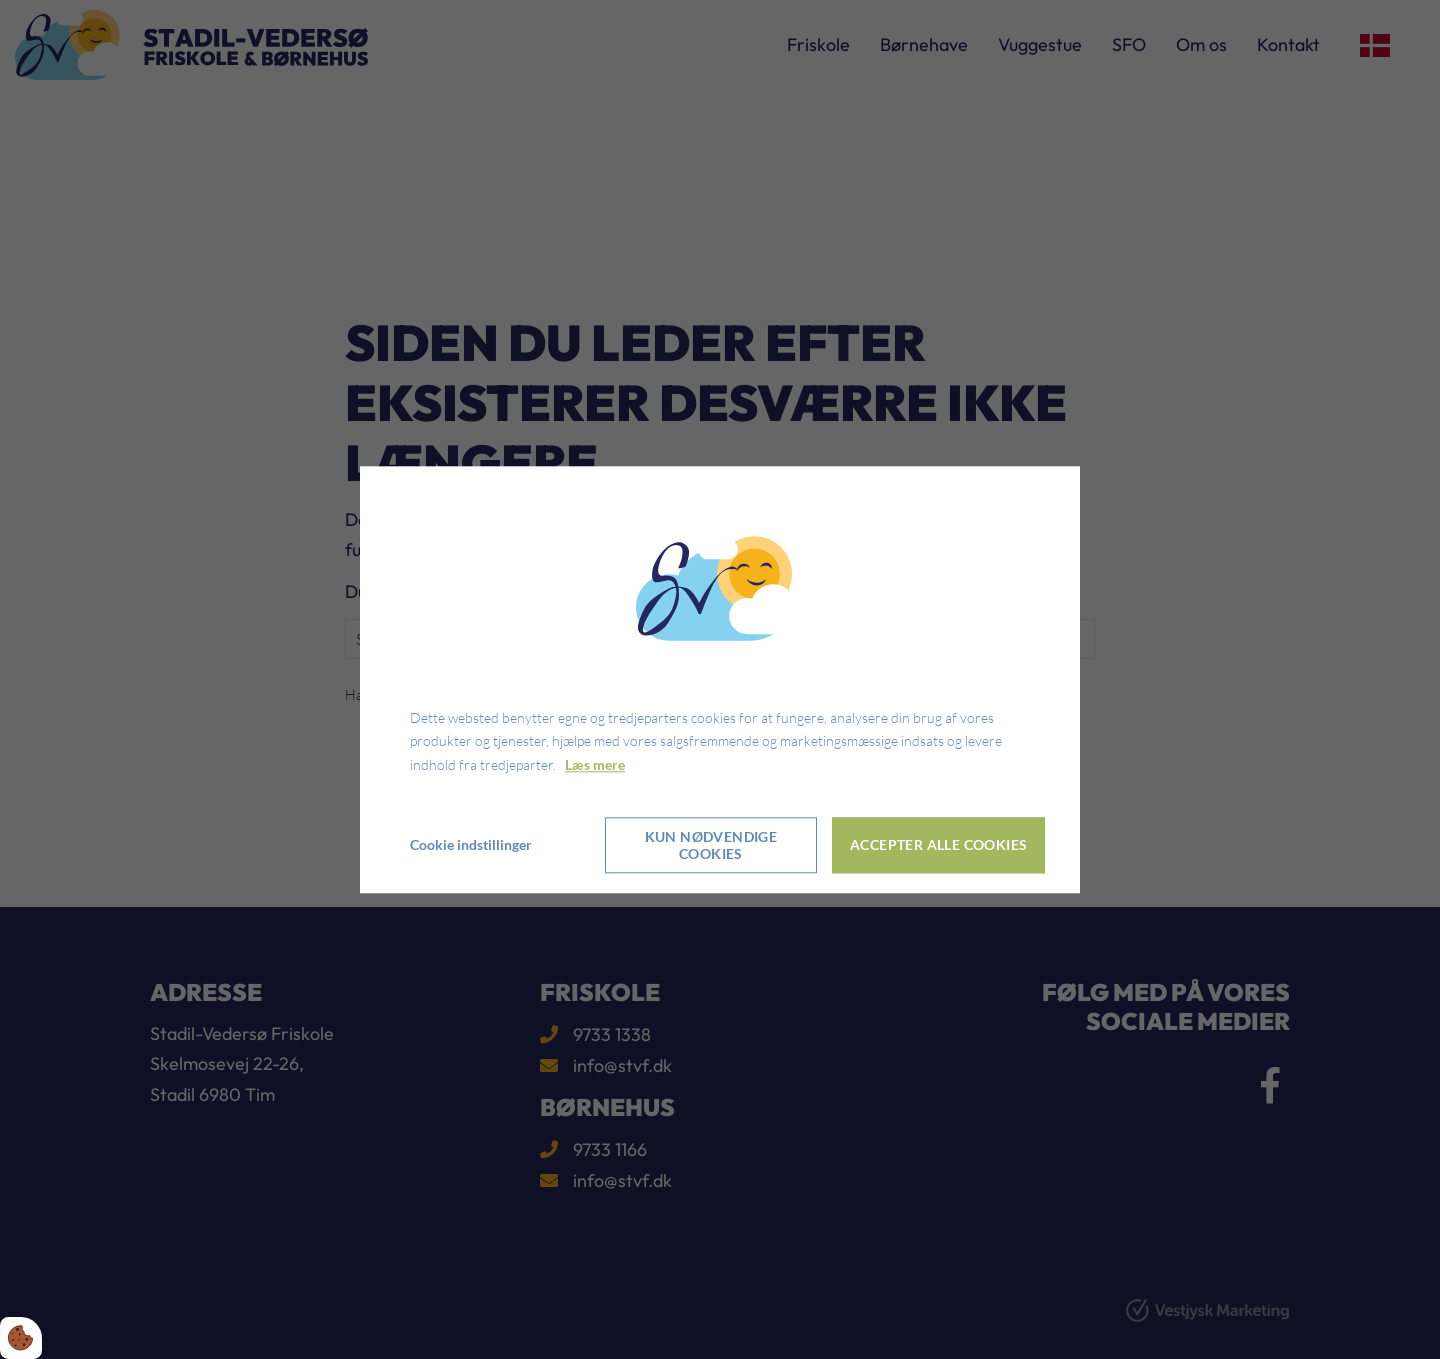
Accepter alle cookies (938, 845)
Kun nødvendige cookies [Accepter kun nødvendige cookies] (711, 845)
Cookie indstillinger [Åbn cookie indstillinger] (471, 844)
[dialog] (720, 679)
